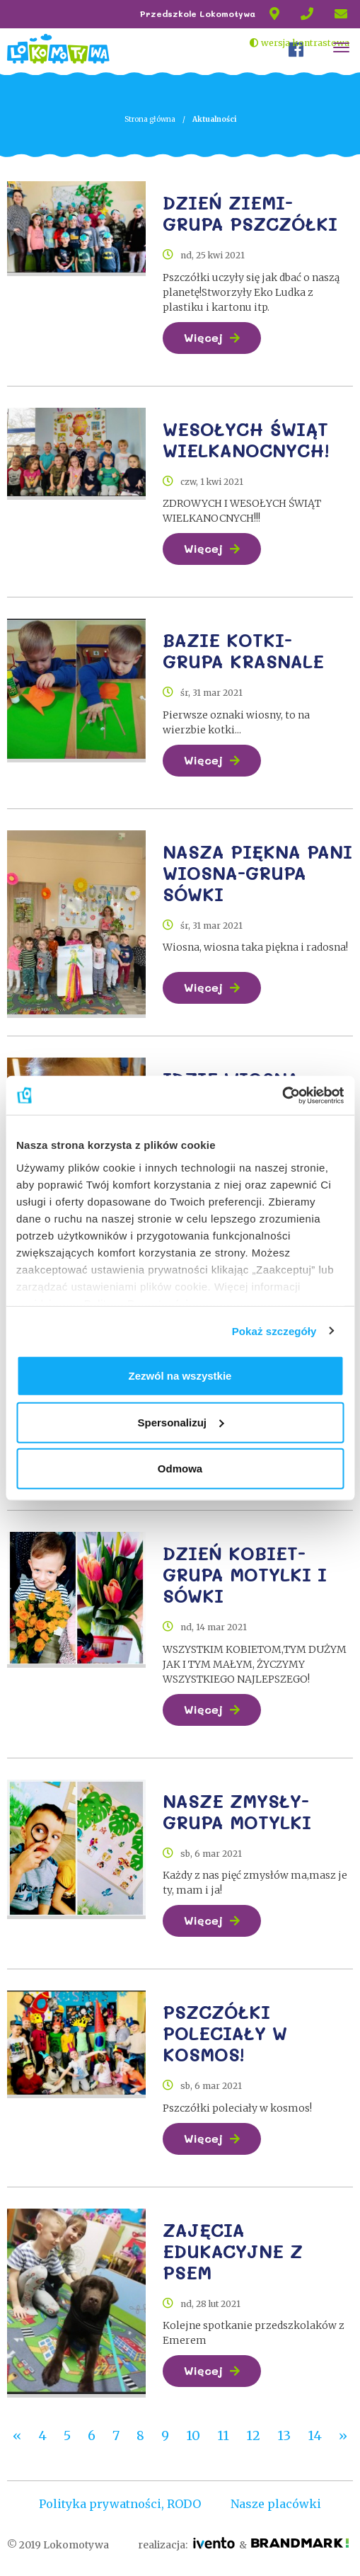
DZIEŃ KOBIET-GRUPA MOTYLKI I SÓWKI (245, 1572)
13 (284, 2430)
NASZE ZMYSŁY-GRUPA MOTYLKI (237, 1808)
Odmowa (180, 1468)
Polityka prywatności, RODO (120, 2499)
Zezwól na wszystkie (180, 1376)
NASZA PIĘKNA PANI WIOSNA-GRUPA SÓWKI (257, 870)
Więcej (203, 337)
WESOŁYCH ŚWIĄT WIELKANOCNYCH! (246, 439)
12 (253, 2430)
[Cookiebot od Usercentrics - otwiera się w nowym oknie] (282, 1095)
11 (223, 2430)
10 (193, 2430)
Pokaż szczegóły (274, 1330)
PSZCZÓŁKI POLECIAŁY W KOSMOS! (225, 2029)
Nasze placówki (276, 2499)
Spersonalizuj (180, 1422)
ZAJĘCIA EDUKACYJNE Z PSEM (233, 2246)
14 (315, 2430)
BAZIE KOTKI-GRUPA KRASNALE (243, 649)
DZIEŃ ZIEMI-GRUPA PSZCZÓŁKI (250, 213)
